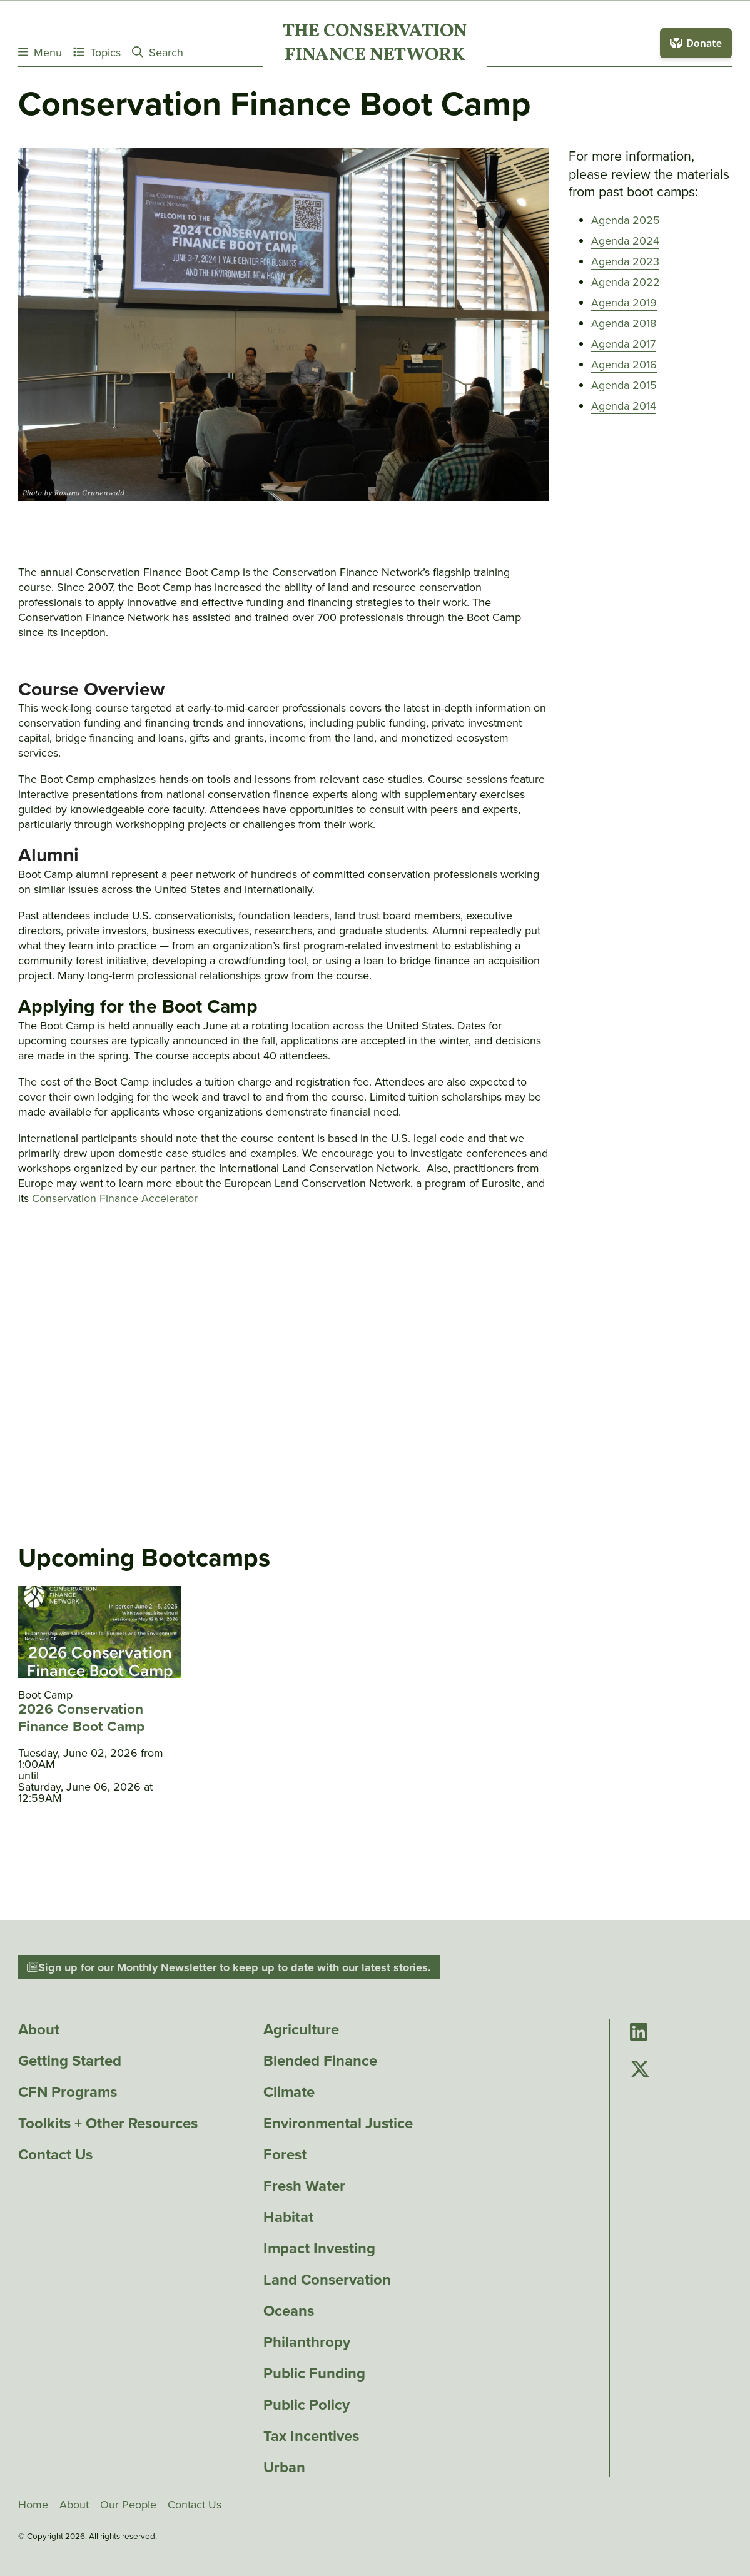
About (38, 2029)
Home (33, 2504)
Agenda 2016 (624, 364)
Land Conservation (327, 2280)
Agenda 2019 (624, 303)
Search (157, 52)
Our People (128, 2504)
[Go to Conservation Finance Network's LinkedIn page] (638, 2032)
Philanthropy (306, 2342)
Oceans (288, 2311)
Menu (40, 52)
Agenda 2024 (625, 241)
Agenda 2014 (623, 406)
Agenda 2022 (625, 282)
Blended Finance (320, 2061)
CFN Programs (67, 2092)
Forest (285, 2154)
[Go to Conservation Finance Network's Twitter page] (640, 2069)
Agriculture (301, 2029)
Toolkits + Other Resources (108, 2123)
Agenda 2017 (623, 344)
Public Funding (314, 2373)
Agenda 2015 (624, 385)
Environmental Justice (338, 2123)
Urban (284, 2467)
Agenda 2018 (623, 323)
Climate (289, 2092)
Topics (97, 52)
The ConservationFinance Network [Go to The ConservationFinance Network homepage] (375, 44)
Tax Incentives (311, 2436)
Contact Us (55, 2154)
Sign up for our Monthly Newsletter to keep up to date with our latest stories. (229, 1967)
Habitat (288, 2217)
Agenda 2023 (625, 261)
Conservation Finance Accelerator (115, 1198)
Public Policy (306, 2405)
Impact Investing (319, 2248)
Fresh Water (304, 2186)
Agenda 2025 (625, 220)
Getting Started (69, 2061)
